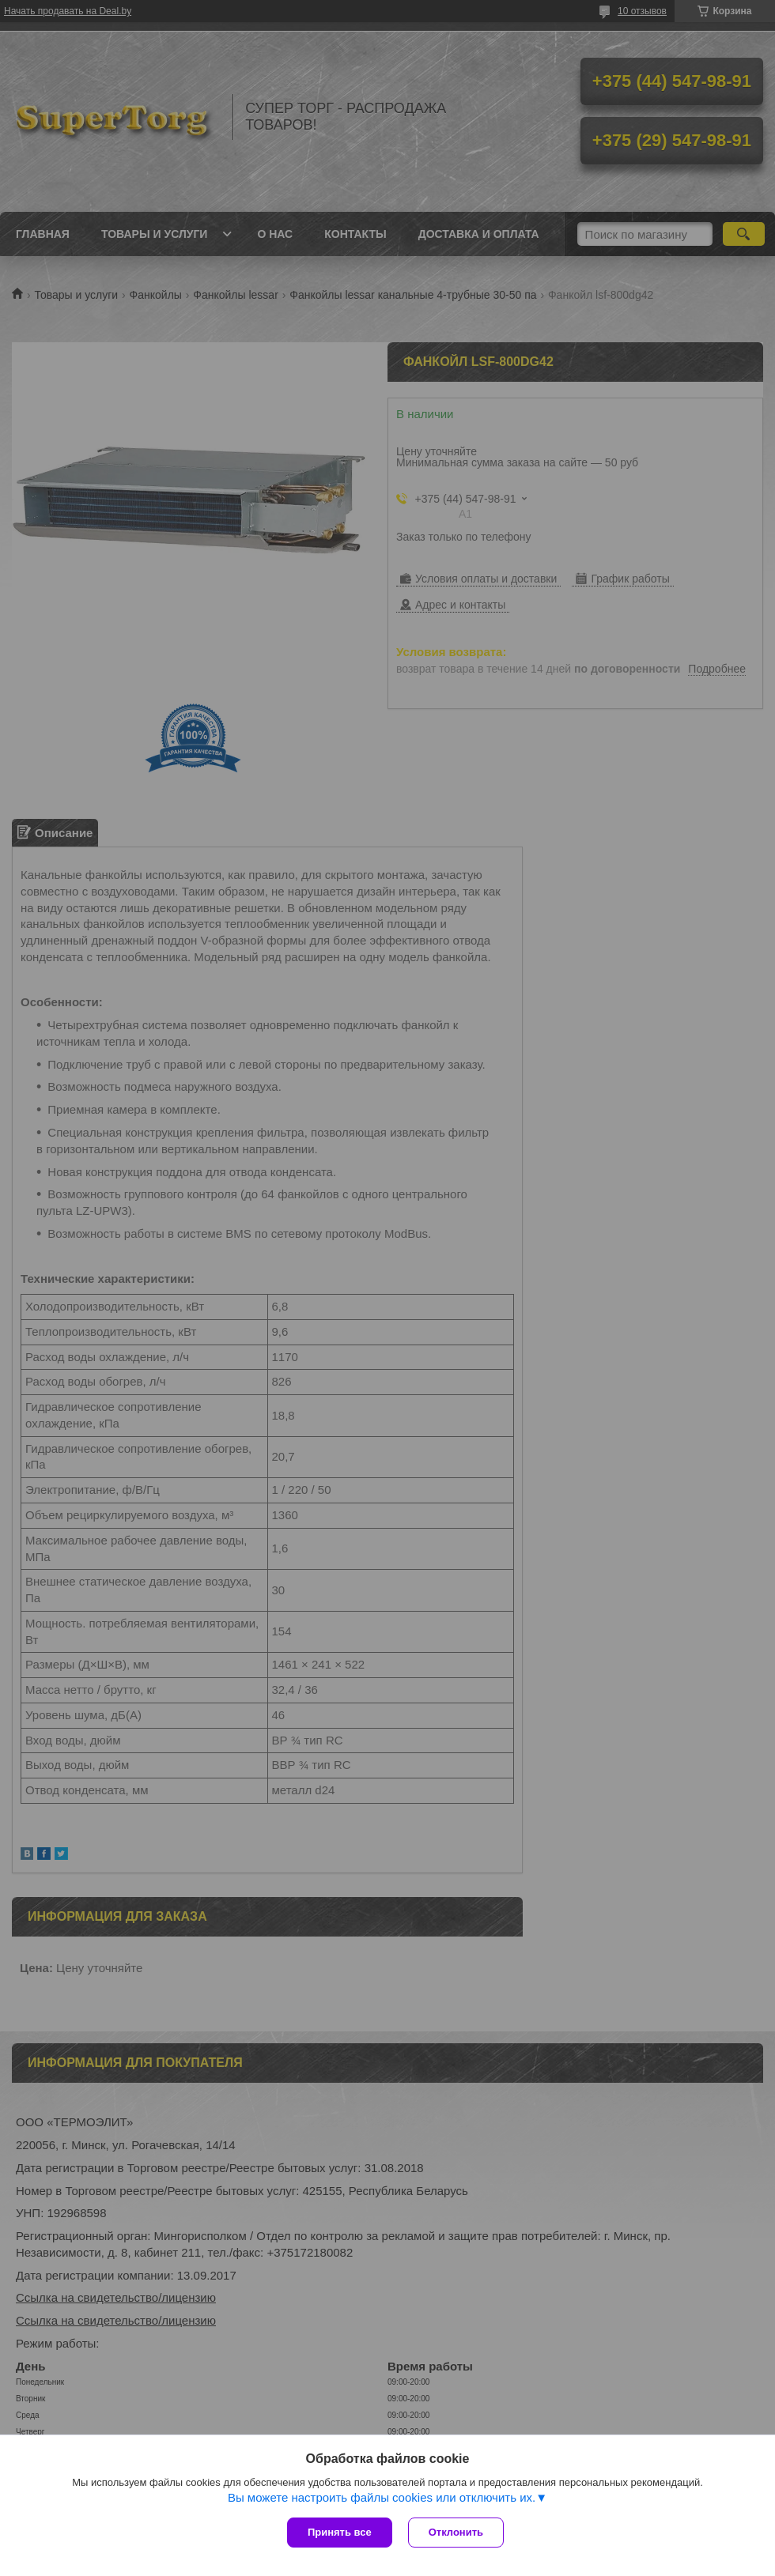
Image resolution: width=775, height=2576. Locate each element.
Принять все (340, 2532)
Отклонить (456, 2532)
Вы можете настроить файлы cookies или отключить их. (381, 2497)
